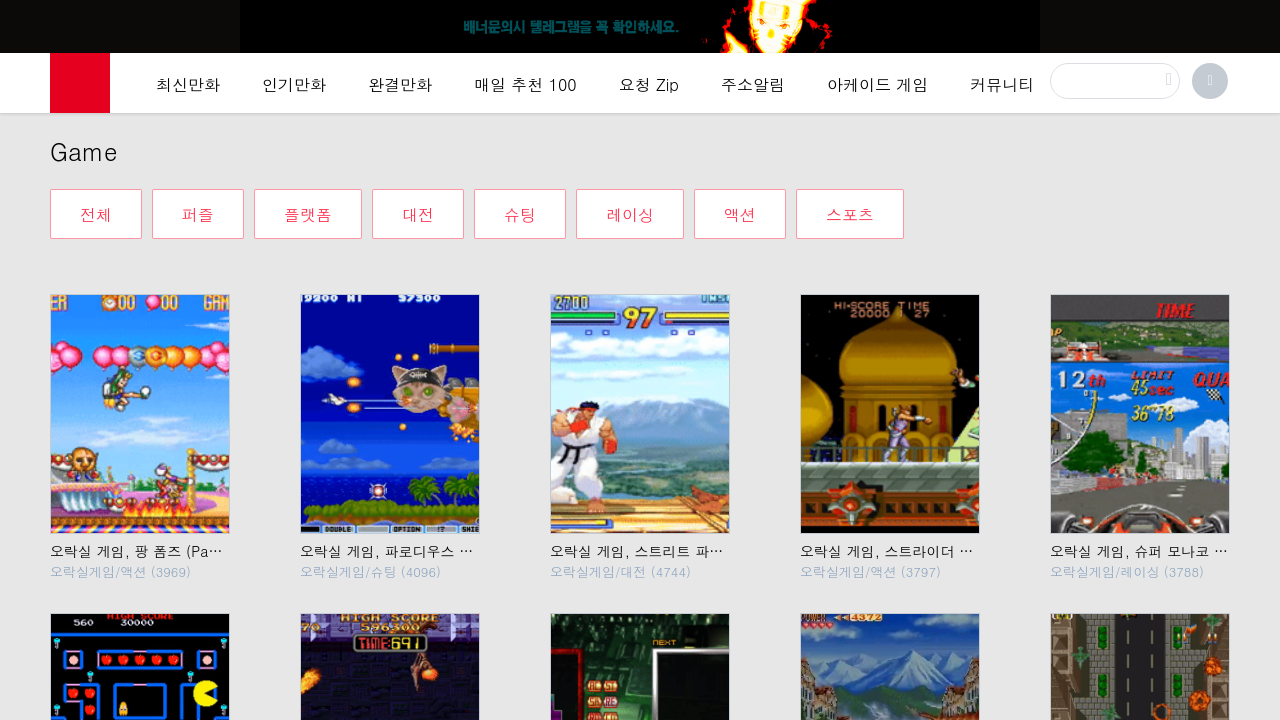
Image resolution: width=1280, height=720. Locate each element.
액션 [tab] (740, 214)
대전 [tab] (418, 214)
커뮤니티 (1002, 84)
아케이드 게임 (877, 84)
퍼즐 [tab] (198, 214)
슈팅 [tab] (520, 214)
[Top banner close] (1257, 21)
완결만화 (400, 84)
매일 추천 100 (525, 84)
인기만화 (294, 84)
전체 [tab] (96, 214)
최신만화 (188, 84)
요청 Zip (649, 84)
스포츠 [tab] (850, 214)
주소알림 (753, 84)
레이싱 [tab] (630, 214)
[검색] (1115, 81)
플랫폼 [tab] (308, 214)
